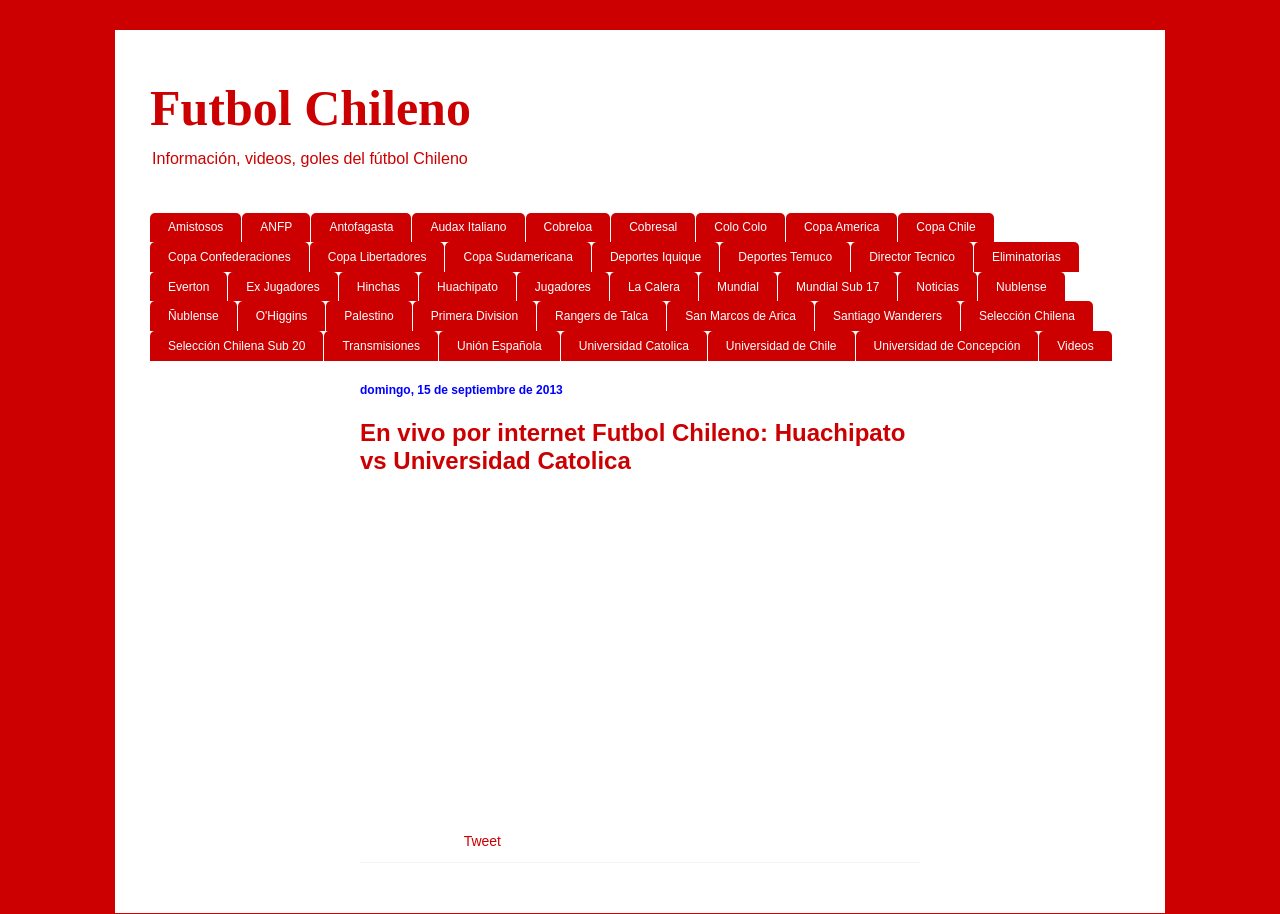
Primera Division (474, 316)
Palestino (368, 316)
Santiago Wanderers (887, 316)
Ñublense (193, 316)
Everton (188, 287)
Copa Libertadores (377, 257)
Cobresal (653, 227)
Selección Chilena (1027, 316)
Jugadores (563, 287)
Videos (1075, 346)
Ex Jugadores (282, 287)
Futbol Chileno (310, 108)
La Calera (654, 287)
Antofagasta (361, 227)
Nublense (1021, 287)
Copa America (841, 227)
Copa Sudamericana (517, 257)
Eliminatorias (1026, 257)
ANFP (276, 227)
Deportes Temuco (785, 257)
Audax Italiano (468, 227)
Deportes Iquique (655, 257)
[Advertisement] (640, 636)
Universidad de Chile (781, 346)
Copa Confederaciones (229, 257)
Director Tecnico (912, 257)
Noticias (937, 287)
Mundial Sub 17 (837, 287)
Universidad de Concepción (947, 346)
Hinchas (378, 287)
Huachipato (467, 287)
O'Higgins (282, 316)
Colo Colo (740, 227)
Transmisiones (381, 346)
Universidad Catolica (634, 346)
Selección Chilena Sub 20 (236, 346)
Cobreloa (568, 227)
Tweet (482, 841)
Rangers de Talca (601, 316)
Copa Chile (945, 227)
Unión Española (499, 346)
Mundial (738, 287)
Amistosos (195, 227)
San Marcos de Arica (740, 316)
